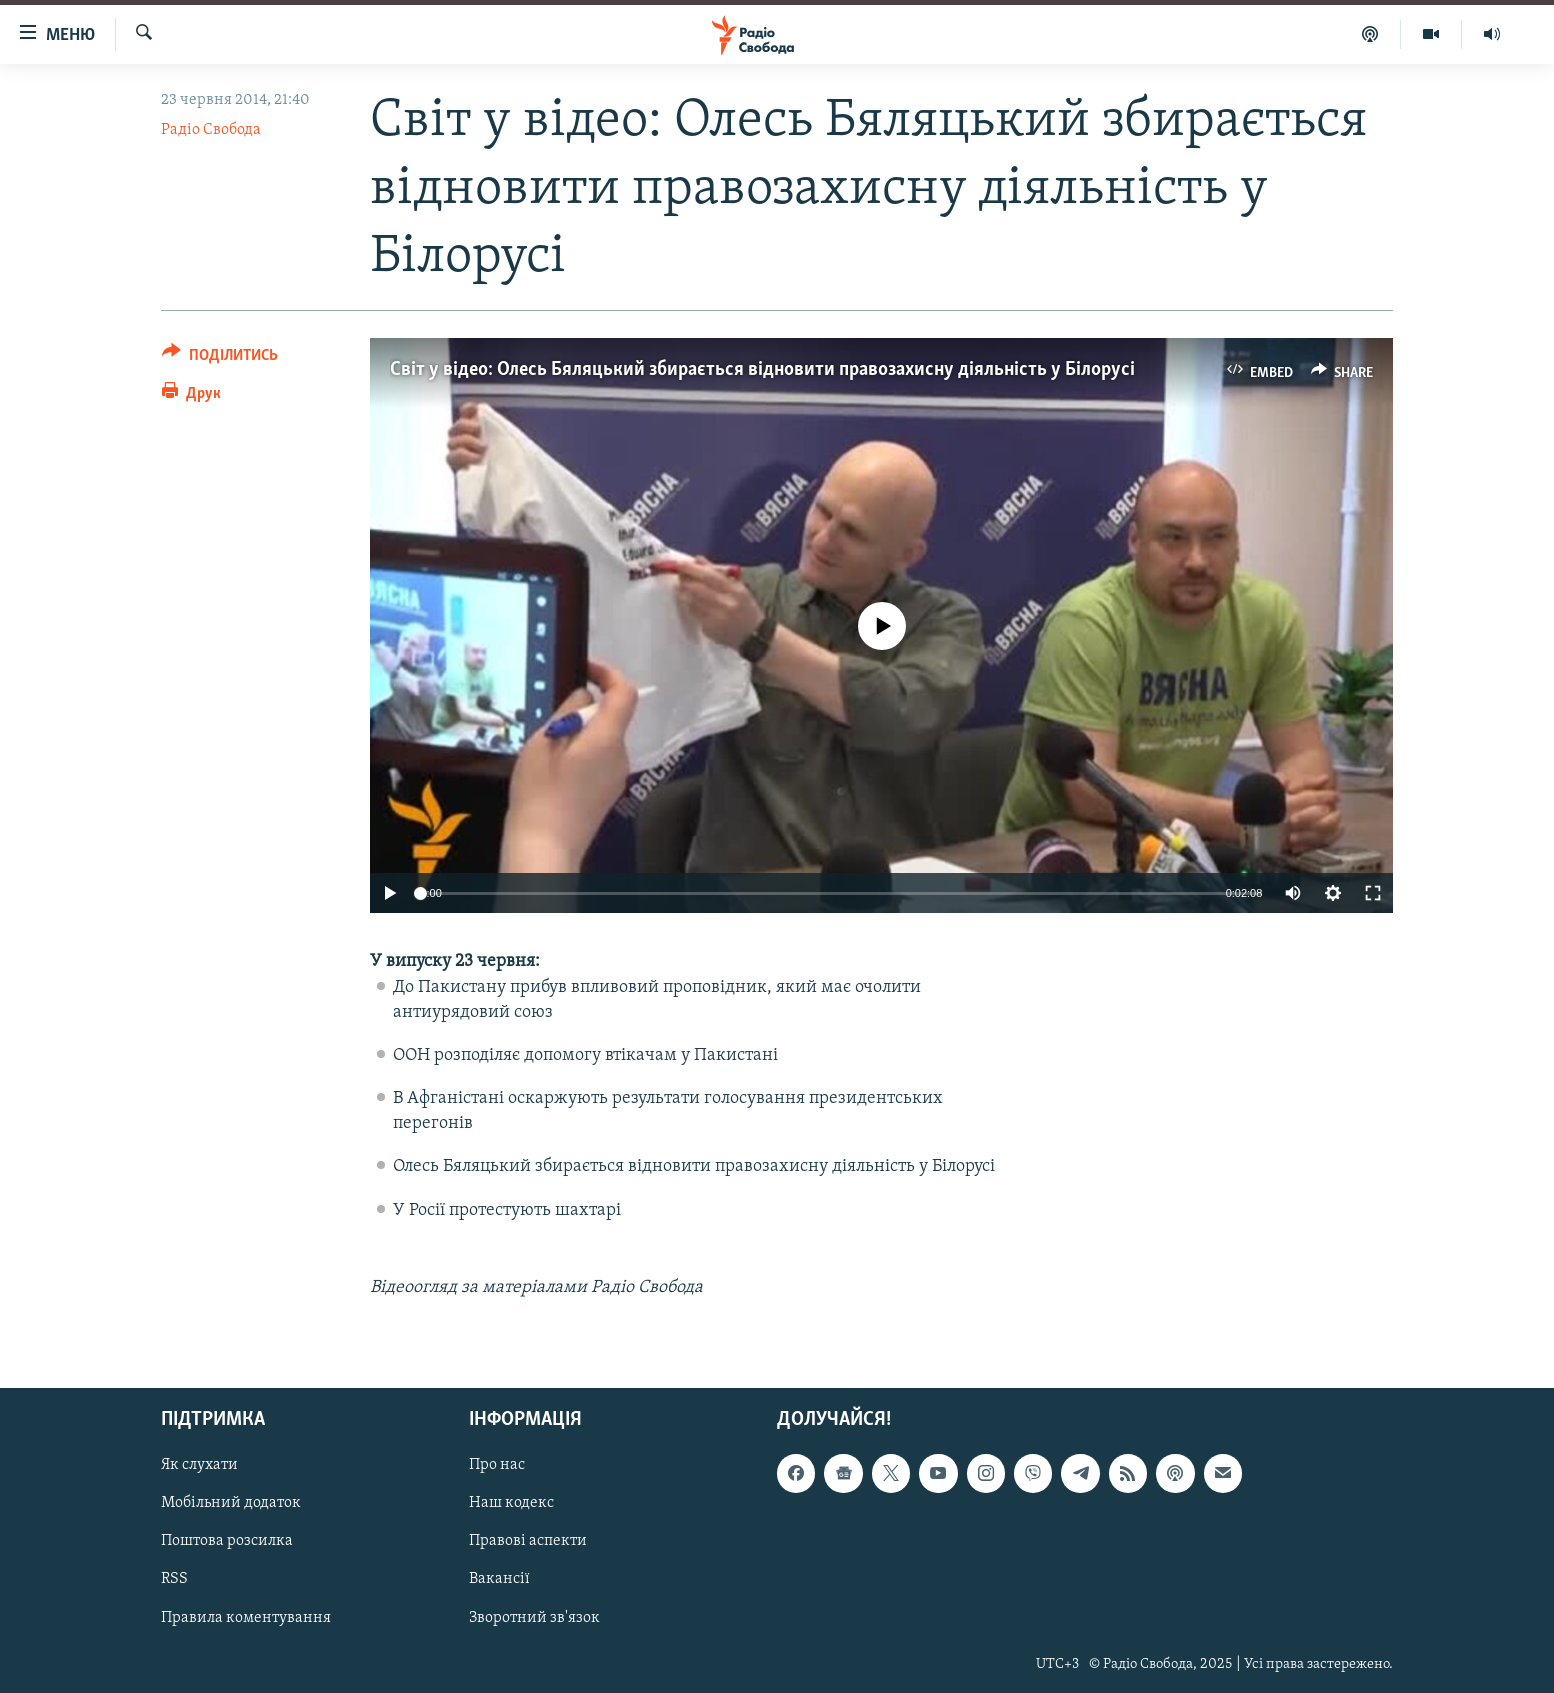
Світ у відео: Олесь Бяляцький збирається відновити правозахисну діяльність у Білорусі (762, 370)
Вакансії (499, 1580)
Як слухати (199, 1466)
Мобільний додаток (231, 1504)
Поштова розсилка (227, 1542)
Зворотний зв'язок (534, 1618)
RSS (174, 1580)
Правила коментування (246, 1618)
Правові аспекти (528, 1542)
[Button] (220, 358)
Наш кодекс (511, 1504)
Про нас (497, 1466)
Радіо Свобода (211, 130)
